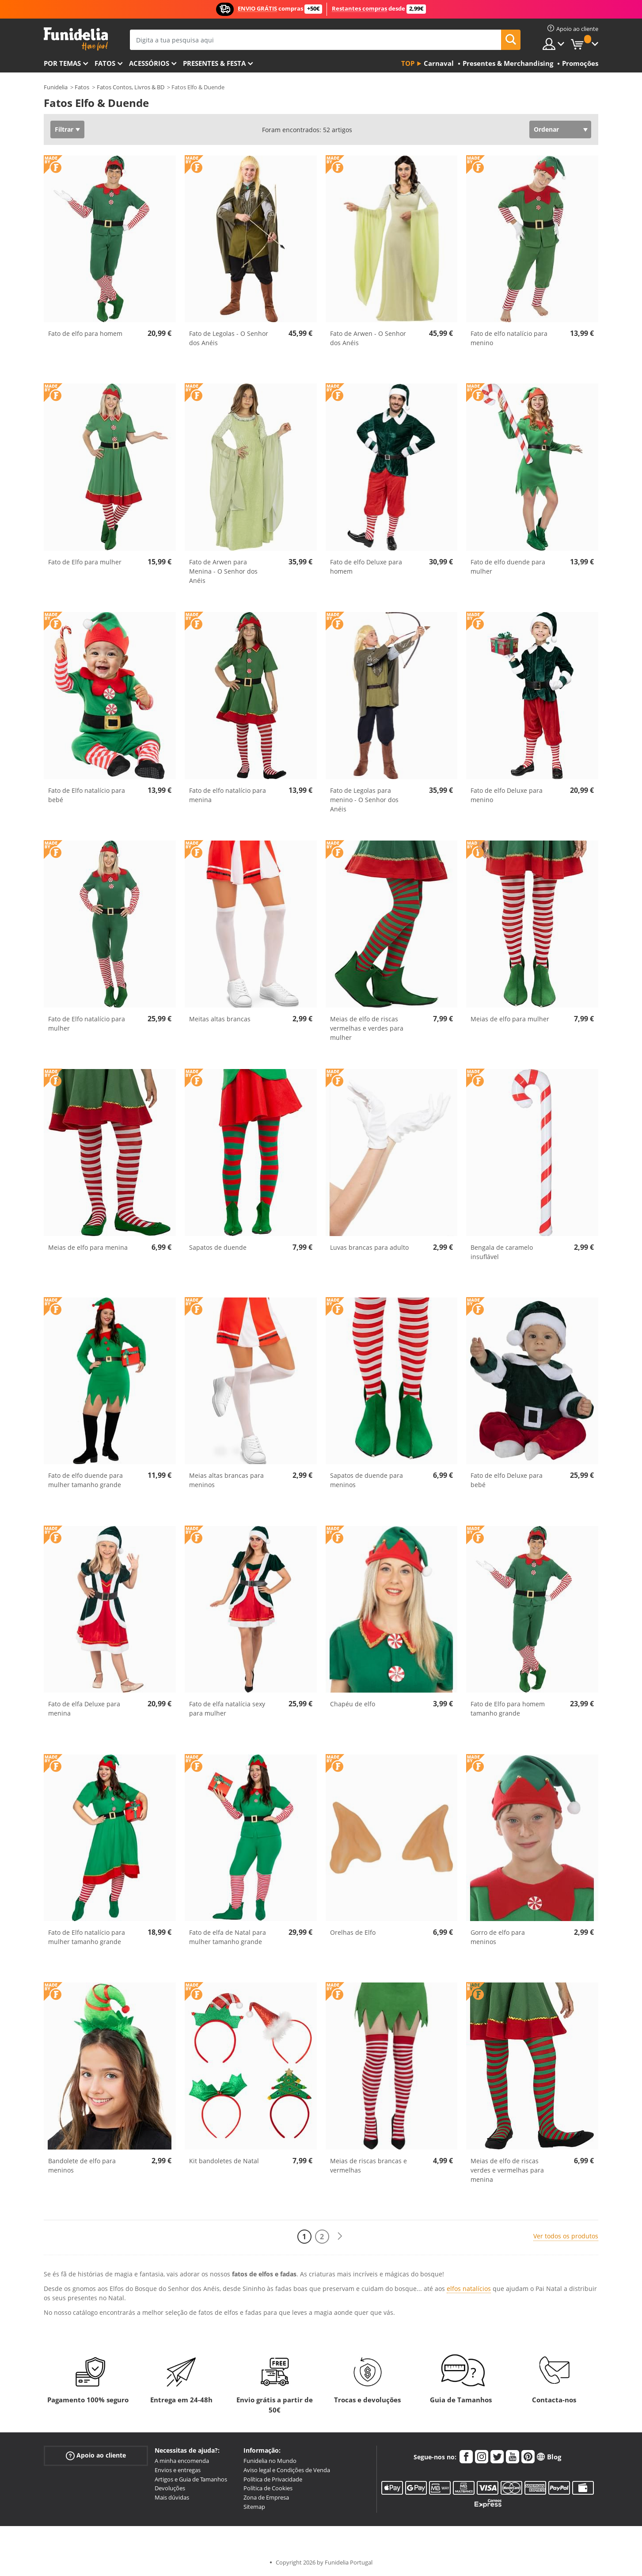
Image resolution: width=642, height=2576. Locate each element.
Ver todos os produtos (565, 2236)
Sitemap (254, 2507)
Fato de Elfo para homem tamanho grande (508, 1708)
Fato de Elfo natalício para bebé (86, 795)
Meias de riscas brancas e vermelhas (368, 2165)
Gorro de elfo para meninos (498, 1937)
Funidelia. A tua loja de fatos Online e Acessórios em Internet (76, 39)
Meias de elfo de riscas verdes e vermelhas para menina (507, 2170)
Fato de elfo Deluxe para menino (507, 795)
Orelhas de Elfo (353, 1932)
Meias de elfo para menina (88, 1247)
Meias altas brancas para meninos (226, 1480)
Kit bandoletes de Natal (224, 2161)
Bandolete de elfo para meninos (82, 2165)
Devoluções (170, 2488)
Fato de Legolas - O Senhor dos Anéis (228, 338)
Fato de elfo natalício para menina (227, 795)
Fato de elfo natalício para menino (509, 338)
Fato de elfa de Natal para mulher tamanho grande (227, 1937)
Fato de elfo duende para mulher (508, 566)
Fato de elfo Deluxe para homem (366, 566)
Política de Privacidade (272, 2479)
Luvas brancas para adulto (369, 1247)
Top (407, 63)
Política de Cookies (268, 2488)
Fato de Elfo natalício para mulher (86, 1023)
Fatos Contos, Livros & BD (130, 87)
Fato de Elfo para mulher (85, 562)
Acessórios (149, 63)
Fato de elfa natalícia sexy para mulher (227, 1708)
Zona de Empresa (266, 2497)
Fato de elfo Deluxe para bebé (507, 1480)
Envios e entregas (178, 2470)
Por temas (62, 63)
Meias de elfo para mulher (510, 1019)
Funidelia (56, 87)
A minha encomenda (182, 2461)
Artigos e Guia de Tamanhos (191, 2479)
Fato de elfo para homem (85, 333)
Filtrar (64, 129)
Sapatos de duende (218, 1247)
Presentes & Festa (214, 63)
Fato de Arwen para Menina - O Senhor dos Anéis (223, 571)
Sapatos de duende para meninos (366, 1480)
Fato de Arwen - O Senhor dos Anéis (368, 338)
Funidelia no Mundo (269, 2461)
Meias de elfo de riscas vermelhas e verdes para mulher (366, 1028)
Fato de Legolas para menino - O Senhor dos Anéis (364, 799)
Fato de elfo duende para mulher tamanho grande (85, 1480)
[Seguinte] (340, 2236)
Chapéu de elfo (352, 1704)
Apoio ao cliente (96, 2455)
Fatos (105, 63)
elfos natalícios (469, 2288)
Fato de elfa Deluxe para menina (84, 1708)
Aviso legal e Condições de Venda (286, 2470)
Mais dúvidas (172, 2497)
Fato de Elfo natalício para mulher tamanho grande (86, 1937)
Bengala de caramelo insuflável (502, 1252)
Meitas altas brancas (220, 1019)
